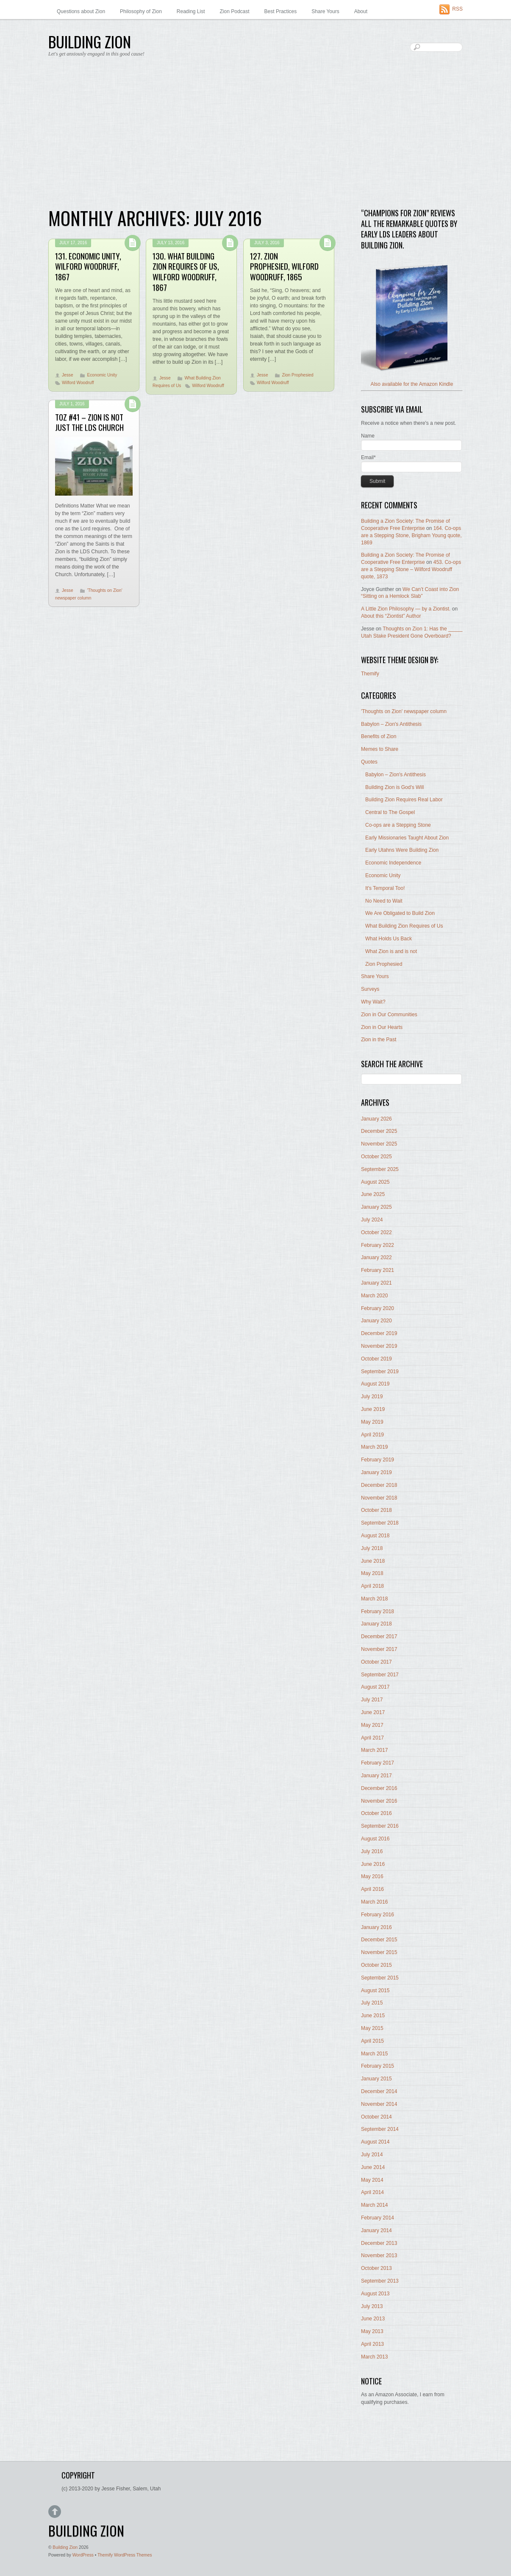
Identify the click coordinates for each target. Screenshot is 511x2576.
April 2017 (372, 1738)
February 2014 (377, 2218)
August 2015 (375, 1990)
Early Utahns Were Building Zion (402, 850)
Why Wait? (373, 1002)
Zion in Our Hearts (382, 1027)
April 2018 (372, 1586)
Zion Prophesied (297, 375)
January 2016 (376, 1927)
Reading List (191, 11)
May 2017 (372, 1725)
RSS (457, 9)
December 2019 (379, 1333)
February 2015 (377, 2066)
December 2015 (379, 1940)
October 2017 (376, 1662)
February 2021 (377, 1270)
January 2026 (376, 1119)
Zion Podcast (235, 11)
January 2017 (376, 1776)
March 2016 (374, 1902)
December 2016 (379, 1788)
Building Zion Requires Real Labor (404, 800)
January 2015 (376, 2079)
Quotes (369, 762)
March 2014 (374, 2205)
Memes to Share (379, 749)
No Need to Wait (384, 901)
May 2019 (372, 1422)
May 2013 (372, 2331)
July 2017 (372, 1700)
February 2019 (377, 1460)
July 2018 (372, 1548)
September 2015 (380, 1978)
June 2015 (373, 2015)
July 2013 (372, 2306)
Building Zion (65, 2547)
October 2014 (376, 2117)
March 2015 (374, 2054)
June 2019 (373, 1409)
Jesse (67, 375)
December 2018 (379, 1485)
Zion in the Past (378, 1040)
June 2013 (373, 2319)
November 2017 (379, 1649)
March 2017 (374, 1750)
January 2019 (376, 1472)
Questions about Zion (81, 11)
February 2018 (377, 1611)
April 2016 (372, 1889)
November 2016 (379, 1801)
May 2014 (372, 2180)
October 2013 (376, 2268)
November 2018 (379, 1498)
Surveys (370, 989)
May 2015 (372, 2028)
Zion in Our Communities (389, 1015)
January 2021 (376, 1283)
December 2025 (379, 1131)
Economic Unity (102, 375)
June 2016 (373, 1864)
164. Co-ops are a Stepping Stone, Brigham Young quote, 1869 (411, 535)
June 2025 (373, 1194)
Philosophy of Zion (141, 11)
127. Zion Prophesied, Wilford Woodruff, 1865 (284, 266)
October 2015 (376, 1965)
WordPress (83, 2555)
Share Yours (325, 11)
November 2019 (379, 1346)
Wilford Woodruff (78, 382)
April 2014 (372, 2192)
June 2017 (373, 1712)
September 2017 (380, 1675)
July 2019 (372, 1397)
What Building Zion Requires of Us (404, 926)
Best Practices (280, 11)
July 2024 (372, 1220)
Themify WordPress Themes (124, 2555)
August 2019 (375, 1384)
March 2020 (374, 1296)
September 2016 (380, 1826)
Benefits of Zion (378, 736)
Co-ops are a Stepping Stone (398, 825)
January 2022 (376, 1257)
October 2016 (376, 1813)
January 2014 (376, 2230)
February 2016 (377, 1915)
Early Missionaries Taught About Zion (407, 838)
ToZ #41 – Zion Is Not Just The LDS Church (89, 422)
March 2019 (374, 1447)
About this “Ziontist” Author (391, 616)
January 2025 (376, 1207)
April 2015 (372, 2041)
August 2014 (375, 2142)
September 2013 (380, 2281)
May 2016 (372, 1876)
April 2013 (372, 2344)
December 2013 (379, 2243)
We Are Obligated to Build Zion (400, 913)
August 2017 (375, 1687)
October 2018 (376, 1510)
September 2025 (380, 1169)
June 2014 (373, 2167)
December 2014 (379, 2091)
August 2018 (375, 1536)
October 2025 (376, 1157)
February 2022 (377, 1245)
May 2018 (372, 1573)
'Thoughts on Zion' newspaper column (404, 711)
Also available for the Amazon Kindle (412, 384)
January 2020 (376, 1321)
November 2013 (379, 2255)
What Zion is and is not (391, 951)
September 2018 (380, 1523)
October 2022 (376, 1232)
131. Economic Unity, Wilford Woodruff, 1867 (88, 266)
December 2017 (379, 1636)
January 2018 (376, 1624)
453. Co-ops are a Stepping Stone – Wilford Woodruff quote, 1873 (411, 569)
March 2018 (374, 1599)
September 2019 (380, 1371)
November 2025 (379, 1144)
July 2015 (372, 2003)
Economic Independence (393, 863)
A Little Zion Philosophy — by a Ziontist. (405, 609)
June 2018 (373, 1561)
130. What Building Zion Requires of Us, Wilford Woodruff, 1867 (186, 272)
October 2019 (376, 1359)
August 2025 (375, 1182)
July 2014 (372, 2155)
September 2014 (380, 2129)
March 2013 (374, 2357)
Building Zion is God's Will (394, 787)
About (360, 11)
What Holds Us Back (388, 939)
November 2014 (379, 2104)
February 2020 (377, 1308)
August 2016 (375, 1839)
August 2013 (375, 2294)
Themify (370, 674)
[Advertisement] (255, 135)
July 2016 (372, 1851)
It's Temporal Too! (385, 888)
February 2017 (377, 1763)
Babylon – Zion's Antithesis (391, 724)
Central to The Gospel (390, 812)
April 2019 (372, 1435)
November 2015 (379, 1952)
